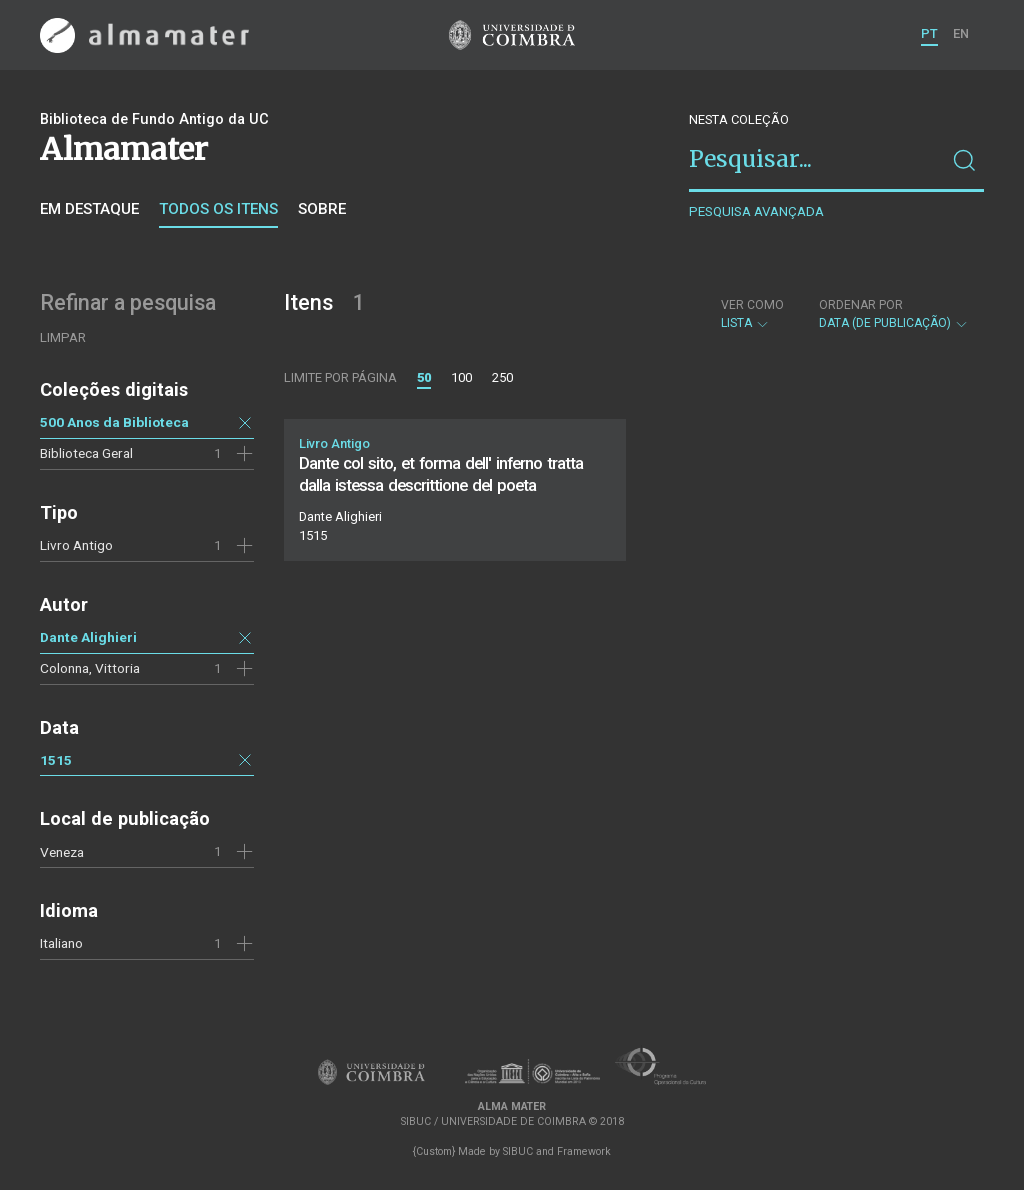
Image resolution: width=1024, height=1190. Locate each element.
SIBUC (518, 1151)
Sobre (322, 209)
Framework (584, 1151)
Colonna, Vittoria (90, 668)
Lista (752, 314)
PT (929, 33)
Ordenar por (861, 305)
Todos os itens (218, 209)
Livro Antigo (76, 545)
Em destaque (89, 209)
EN (961, 33)
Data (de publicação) (894, 314)
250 (502, 377)
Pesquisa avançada (756, 211)
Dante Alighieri (88, 637)
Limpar (63, 337)
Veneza (62, 852)
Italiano (61, 943)
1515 (56, 760)
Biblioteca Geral (86, 453)
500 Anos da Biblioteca (114, 422)
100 (461, 377)
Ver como (752, 305)
